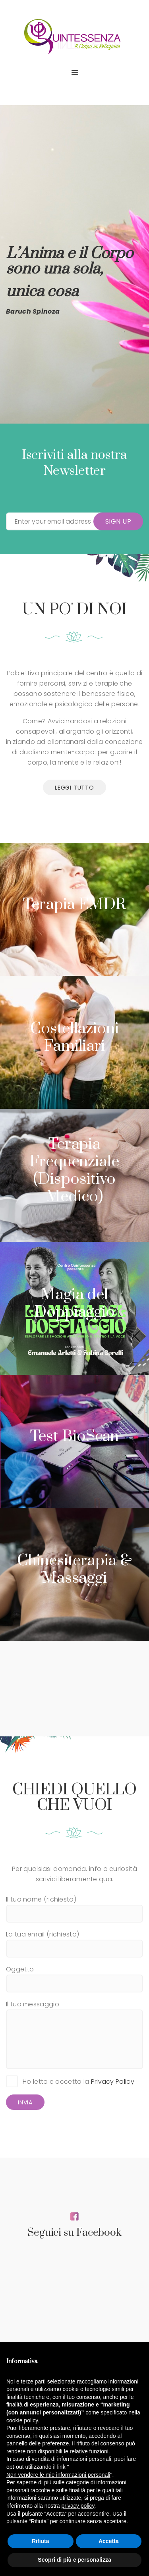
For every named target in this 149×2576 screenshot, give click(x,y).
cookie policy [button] (22, 2420)
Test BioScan (74, 1436)
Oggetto (74, 1976)
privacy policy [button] (78, 2506)
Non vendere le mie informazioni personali (58, 2475)
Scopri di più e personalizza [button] (74, 2560)
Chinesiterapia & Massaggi (74, 1569)
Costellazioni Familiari (74, 1037)
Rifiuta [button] (40, 2541)
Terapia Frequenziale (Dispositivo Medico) (74, 1170)
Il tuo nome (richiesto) (74, 1906)
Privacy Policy (112, 2081)
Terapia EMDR (74, 904)
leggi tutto (74, 788)
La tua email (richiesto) (74, 1941)
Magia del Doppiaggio (74, 1303)
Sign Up (118, 521)
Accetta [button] (109, 2541)
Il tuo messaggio (74, 2034)
